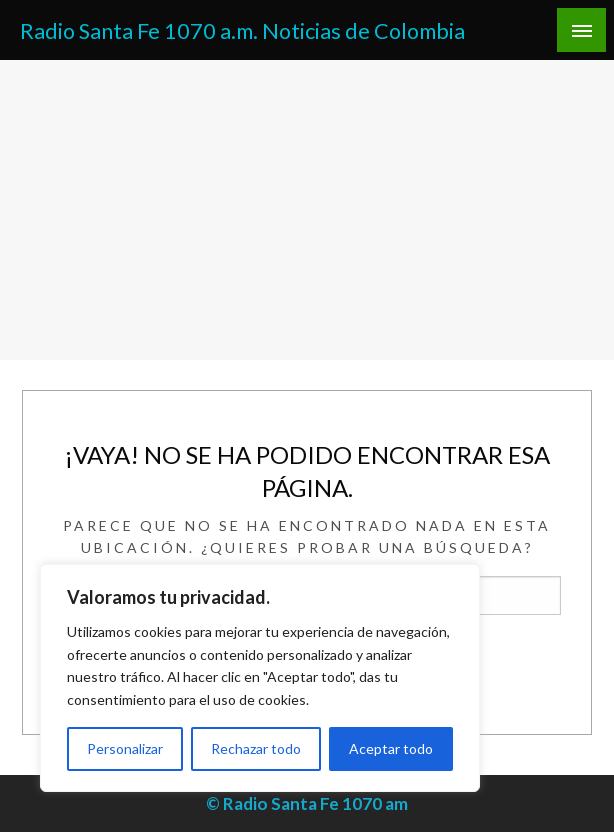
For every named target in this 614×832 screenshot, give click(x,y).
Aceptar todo (391, 748)
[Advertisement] (307, 210)
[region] (260, 678)
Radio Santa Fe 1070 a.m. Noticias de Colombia (242, 31)
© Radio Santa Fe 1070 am (307, 803)
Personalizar (125, 748)
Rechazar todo (256, 748)
